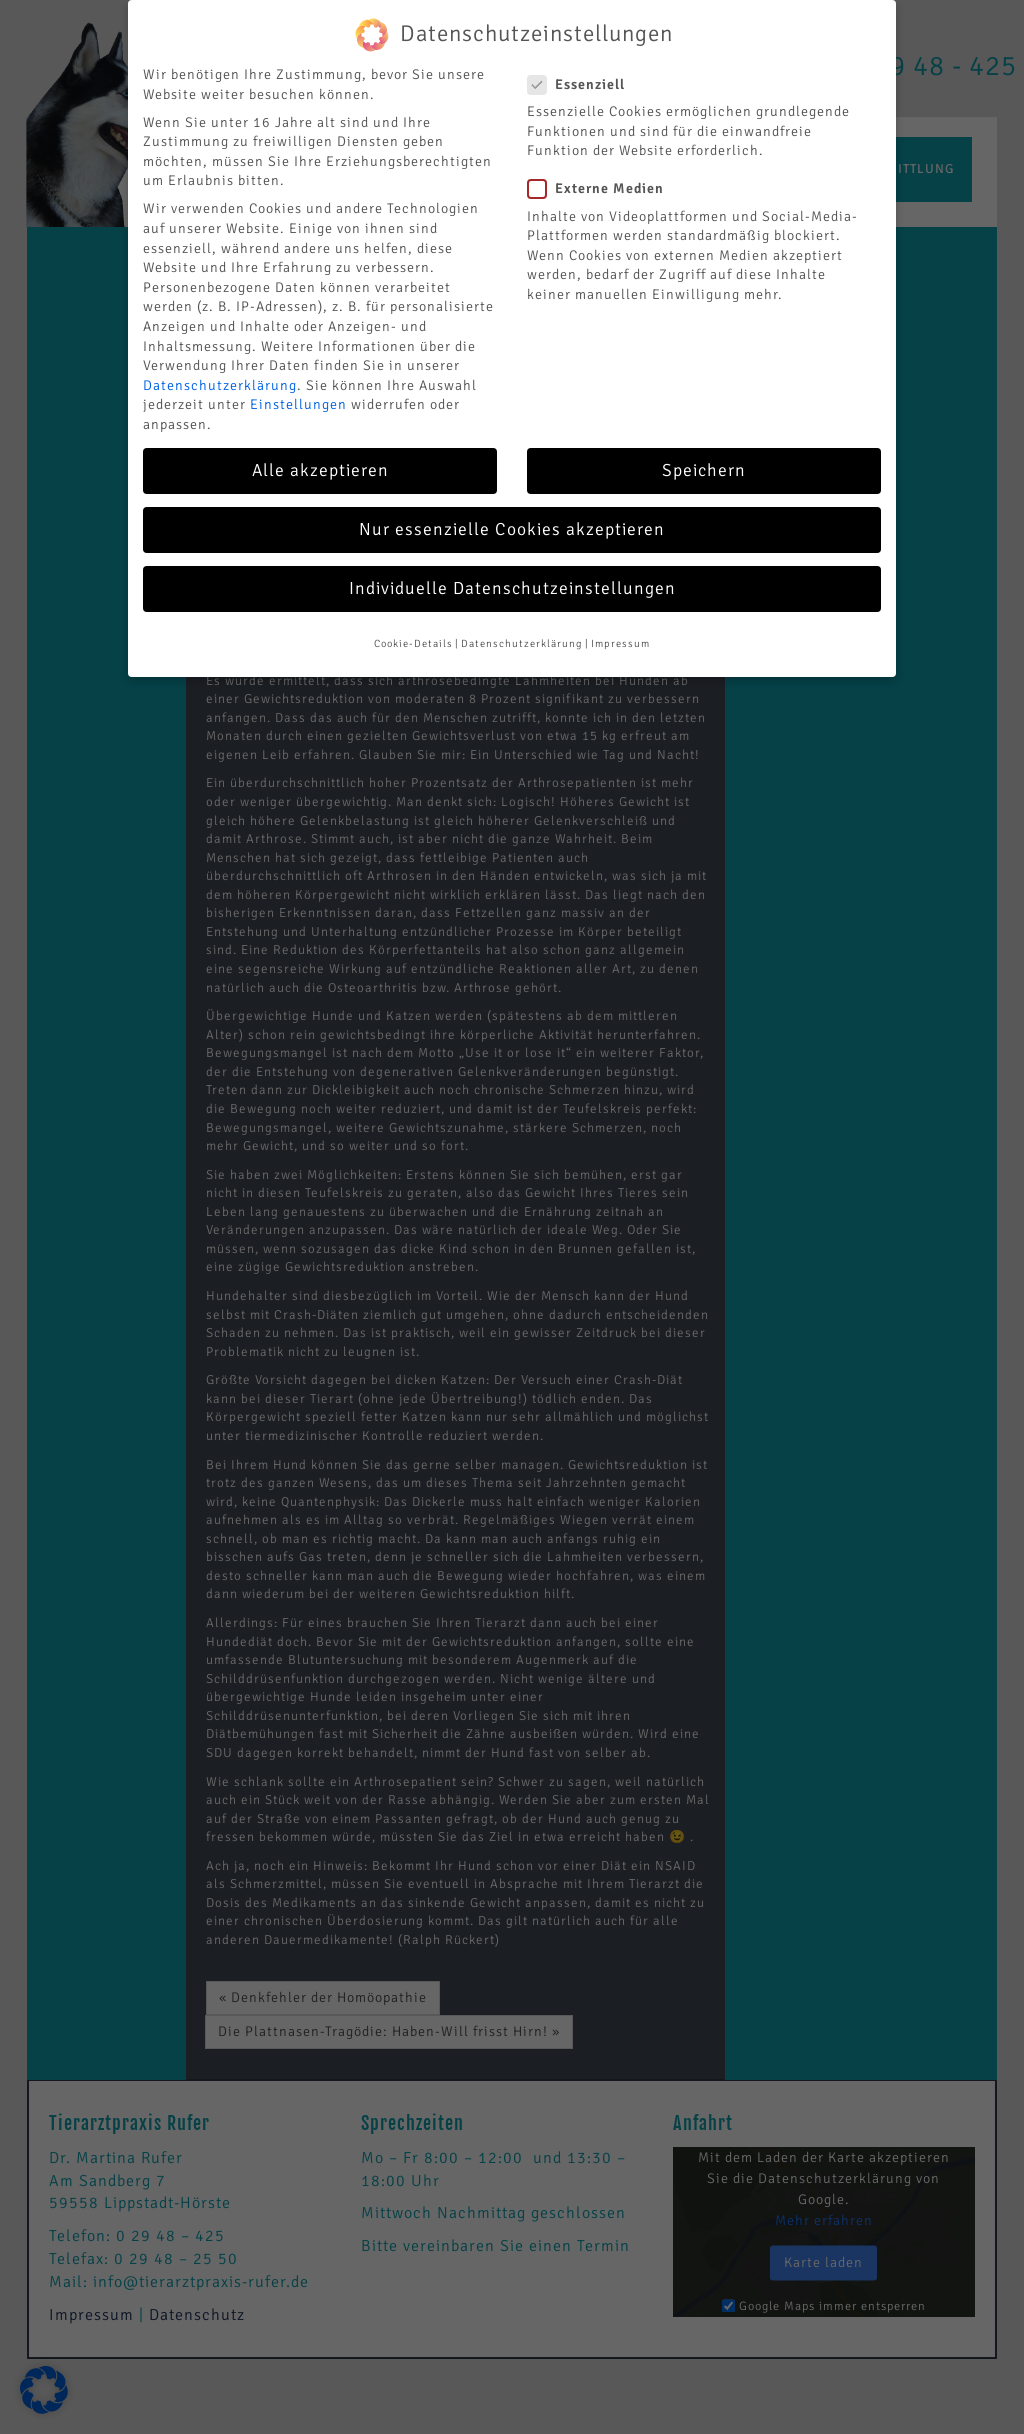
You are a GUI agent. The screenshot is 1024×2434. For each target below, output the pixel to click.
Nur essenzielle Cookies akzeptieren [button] (512, 509)
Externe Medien (602, 169)
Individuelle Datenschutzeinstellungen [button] (512, 569)
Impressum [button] (620, 624)
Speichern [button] (704, 450)
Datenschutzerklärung (220, 365)
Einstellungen (298, 385)
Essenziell (582, 64)
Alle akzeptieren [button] (320, 450)
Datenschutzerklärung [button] (522, 624)
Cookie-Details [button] (413, 624)
